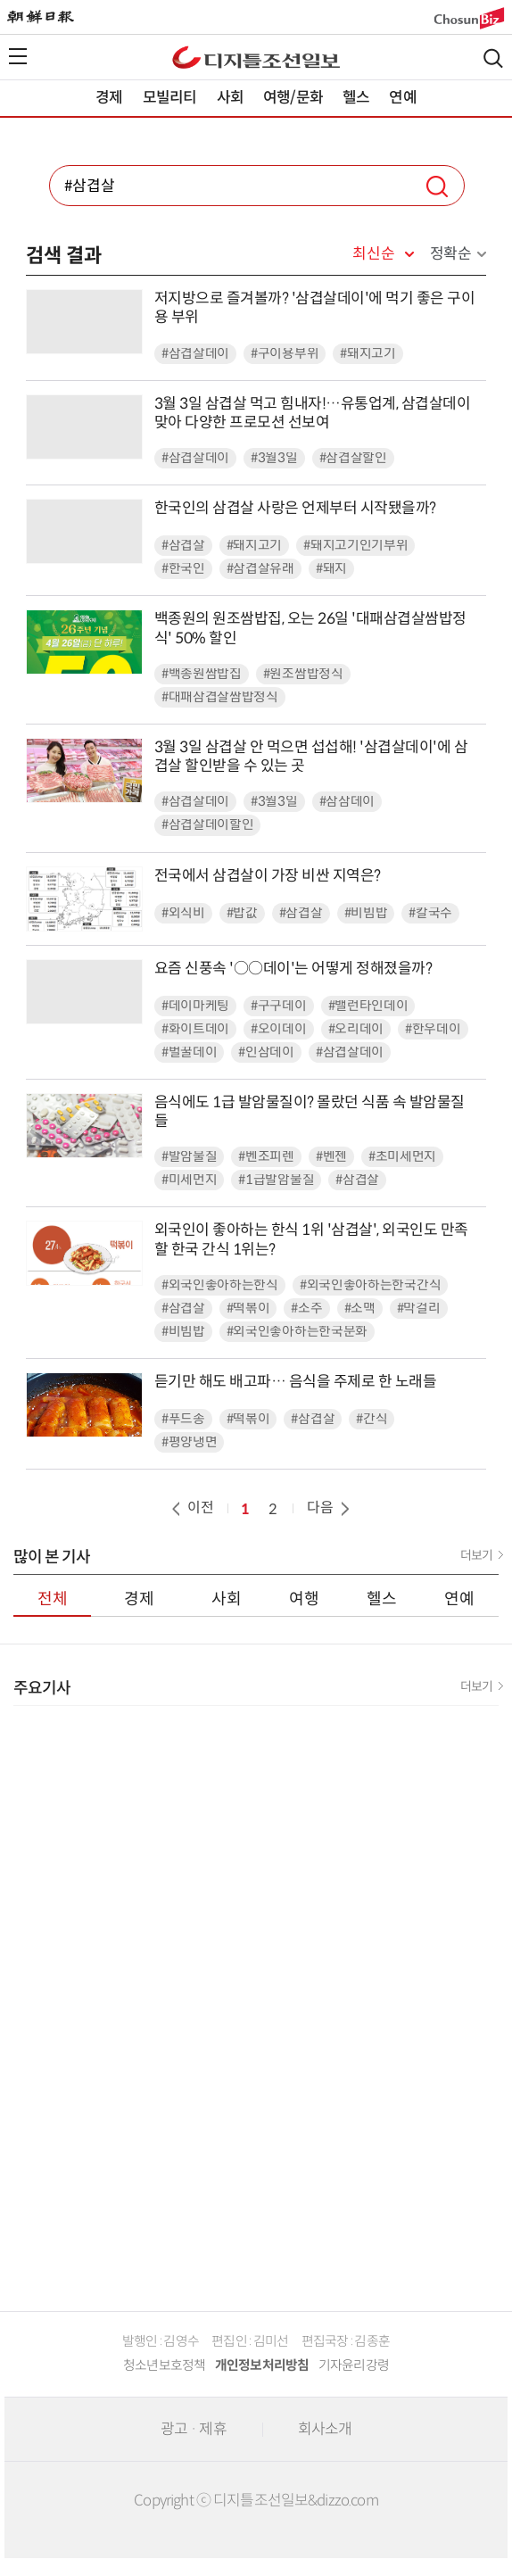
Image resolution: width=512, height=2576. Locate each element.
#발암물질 (189, 1157)
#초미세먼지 (402, 1157)
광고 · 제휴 (194, 2429)
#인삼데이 (266, 1052)
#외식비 (183, 913)
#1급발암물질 (276, 1180)
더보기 (476, 1555)
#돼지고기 (368, 354)
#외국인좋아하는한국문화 (297, 1332)
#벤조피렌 (266, 1157)
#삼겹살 (183, 545)
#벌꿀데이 (189, 1052)
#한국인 (183, 569)
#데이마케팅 (195, 1006)
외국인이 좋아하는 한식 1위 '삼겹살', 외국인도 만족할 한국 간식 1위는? (311, 1239)
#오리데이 (356, 1029)
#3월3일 (274, 458)
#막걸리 (419, 1308)
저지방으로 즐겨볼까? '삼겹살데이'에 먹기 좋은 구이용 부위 (314, 308)
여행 (304, 1599)
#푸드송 (183, 1419)
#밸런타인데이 (368, 1006)
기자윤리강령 (354, 2365)
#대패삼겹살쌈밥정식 (219, 697)
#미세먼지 (189, 1180)
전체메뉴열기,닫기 (18, 56)
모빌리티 (170, 97)
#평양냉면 (189, 1442)
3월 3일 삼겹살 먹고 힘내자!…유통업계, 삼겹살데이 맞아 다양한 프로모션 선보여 (312, 413)
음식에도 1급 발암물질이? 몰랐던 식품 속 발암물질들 (309, 1112)
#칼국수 (430, 913)
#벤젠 (331, 1157)
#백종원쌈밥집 (201, 674)
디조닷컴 (256, 57)
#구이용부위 (284, 354)
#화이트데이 (195, 1029)
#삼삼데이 (347, 802)
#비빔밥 (366, 913)
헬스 (356, 97)
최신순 (373, 254)
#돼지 (331, 569)
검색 (493, 58)
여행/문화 (293, 97)
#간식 (371, 1419)
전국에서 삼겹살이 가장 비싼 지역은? (267, 875)
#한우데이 (433, 1029)
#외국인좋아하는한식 (219, 1285)
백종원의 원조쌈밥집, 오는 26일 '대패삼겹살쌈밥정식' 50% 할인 (310, 628)
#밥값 (242, 913)
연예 (402, 97)
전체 (52, 1599)
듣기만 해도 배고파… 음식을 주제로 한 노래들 (295, 1381)
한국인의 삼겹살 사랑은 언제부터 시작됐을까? (295, 508)
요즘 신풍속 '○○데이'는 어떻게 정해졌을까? (293, 968)
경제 (108, 97)
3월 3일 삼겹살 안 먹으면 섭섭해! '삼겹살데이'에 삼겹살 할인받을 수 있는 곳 (311, 756)
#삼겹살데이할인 (207, 825)
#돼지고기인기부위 (355, 545)
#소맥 (360, 1308)
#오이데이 (279, 1029)
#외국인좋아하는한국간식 (370, 1285)
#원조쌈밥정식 (303, 674)
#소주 (306, 1308)
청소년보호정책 (164, 2365)
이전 (191, 1507)
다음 (330, 1507)
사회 (230, 97)
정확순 (451, 253)
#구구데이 (279, 1006)
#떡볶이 (248, 1308)
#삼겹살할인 (353, 458)
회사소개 (325, 2429)
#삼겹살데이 (195, 354)
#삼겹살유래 (260, 569)
